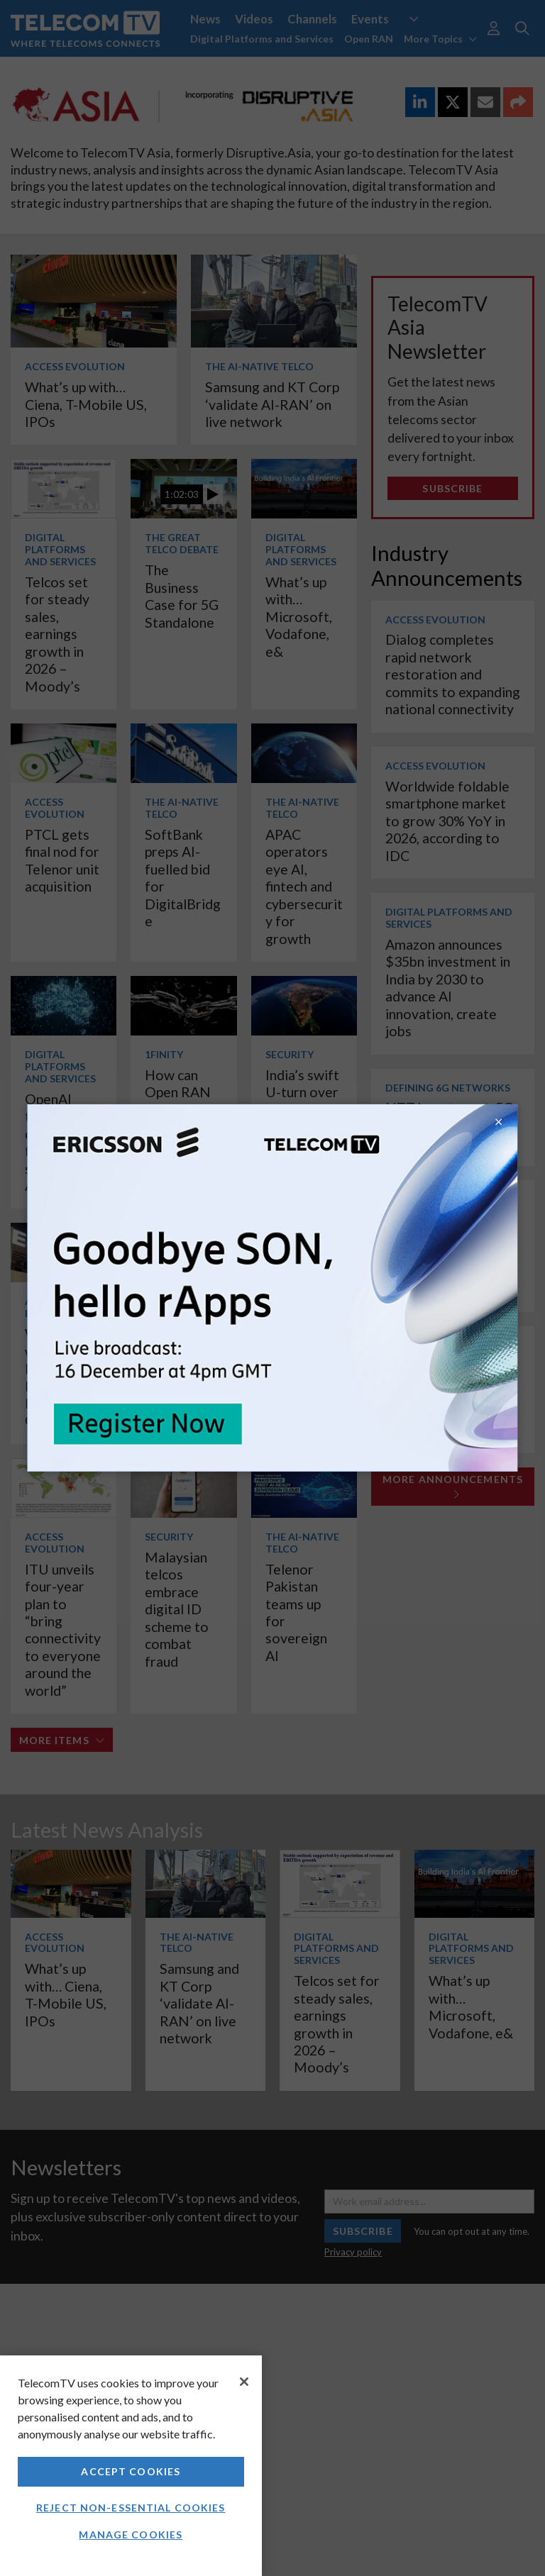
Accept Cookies (130, 2471)
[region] (131, 2465)
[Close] (244, 2381)
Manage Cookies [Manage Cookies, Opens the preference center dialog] (130, 2534)
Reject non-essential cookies (130, 2508)
